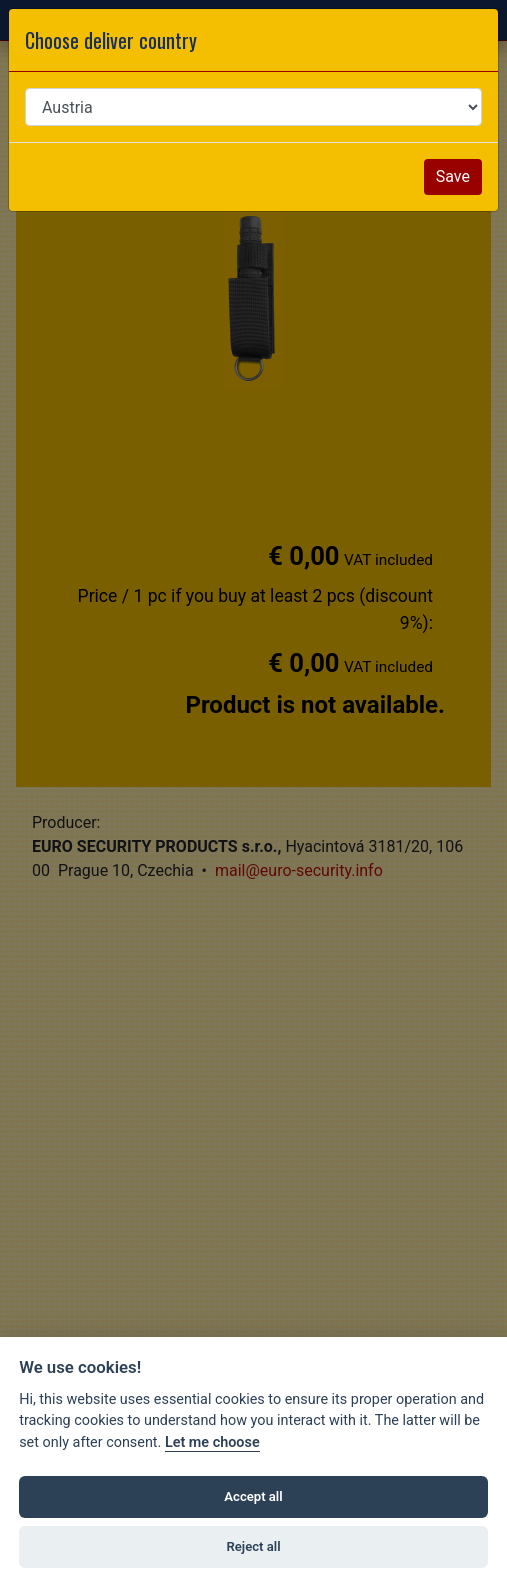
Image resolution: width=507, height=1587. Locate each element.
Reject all (253, 1546)
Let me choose (212, 1442)
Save (453, 176)
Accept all (253, 1496)
